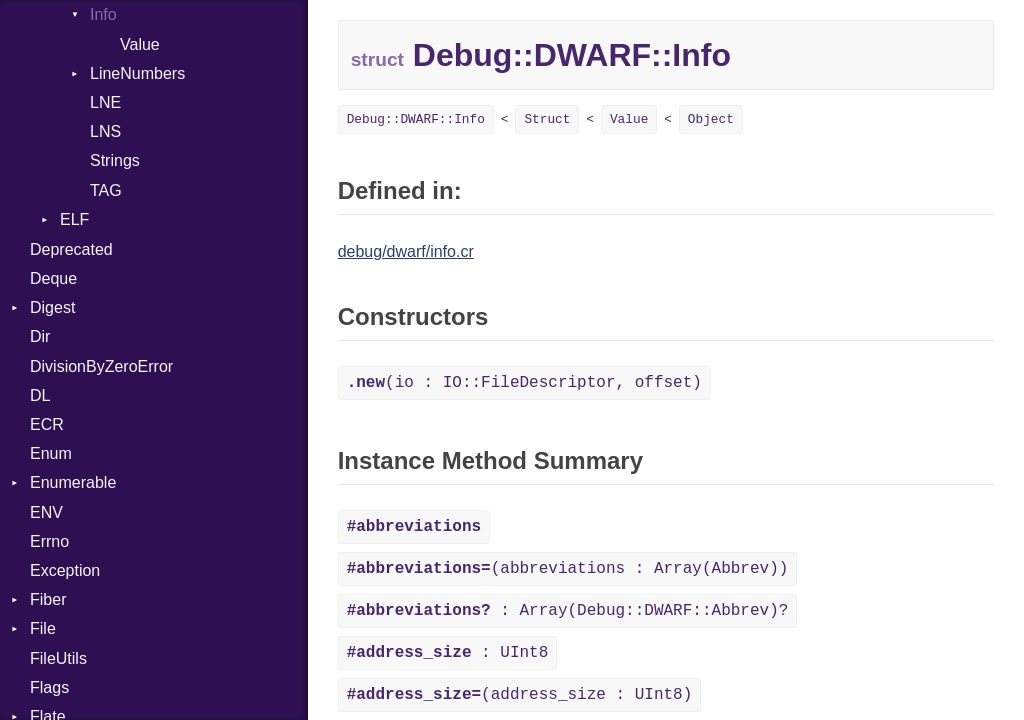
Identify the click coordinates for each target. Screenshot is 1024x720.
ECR (47, 424)
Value (140, 44)
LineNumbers (137, 73)
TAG (106, 190)
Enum (51, 453)
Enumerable (73, 482)
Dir (40, 336)
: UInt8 (448, 653)
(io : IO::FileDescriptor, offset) (524, 383)
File (43, 628)
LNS (105, 131)
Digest (52, 307)
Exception (65, 570)
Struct (547, 119)
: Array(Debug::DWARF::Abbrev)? (568, 611)
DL (40, 395)
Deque (53, 278)
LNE (105, 102)
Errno (49, 541)
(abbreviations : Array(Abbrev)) (568, 569)
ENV (46, 512)
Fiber (48, 599)
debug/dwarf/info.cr (406, 251)
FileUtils (58, 658)
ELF (74, 219)
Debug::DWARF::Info (416, 119)
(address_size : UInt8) (520, 695)
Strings (115, 160)
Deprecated (71, 249)
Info (103, 14)
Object (711, 119)
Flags (49, 687)
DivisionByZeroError (101, 366)
